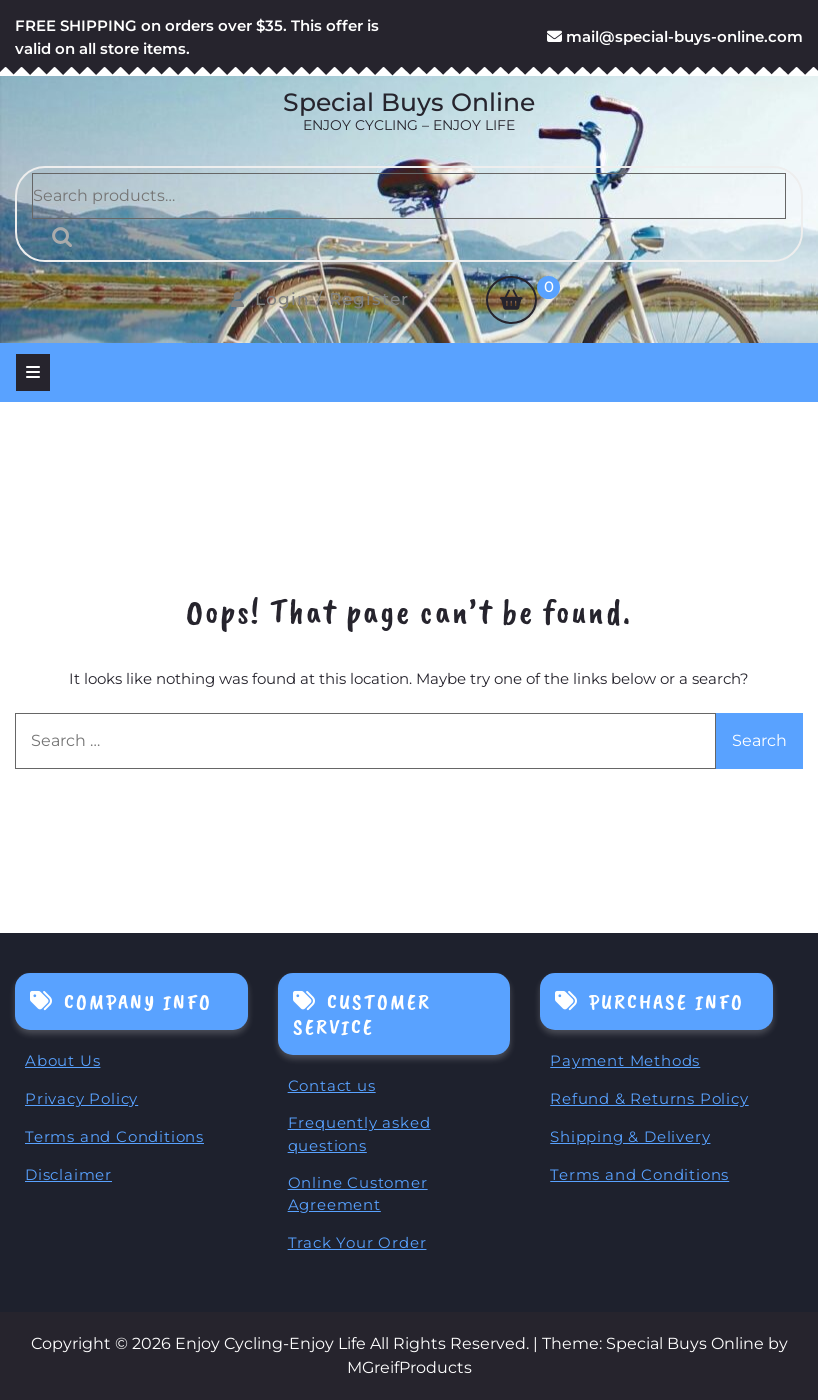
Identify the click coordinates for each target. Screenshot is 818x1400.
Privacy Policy (81, 1098)
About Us (62, 1060)
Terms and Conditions (114, 1136)
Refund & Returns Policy (649, 1098)
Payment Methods (625, 1060)
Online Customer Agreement (358, 1194)
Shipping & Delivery (630, 1136)
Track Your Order (357, 1242)
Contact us (332, 1085)
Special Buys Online (409, 102)
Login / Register (320, 299)
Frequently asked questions (359, 1134)
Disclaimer (68, 1174)
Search (57, 237)
